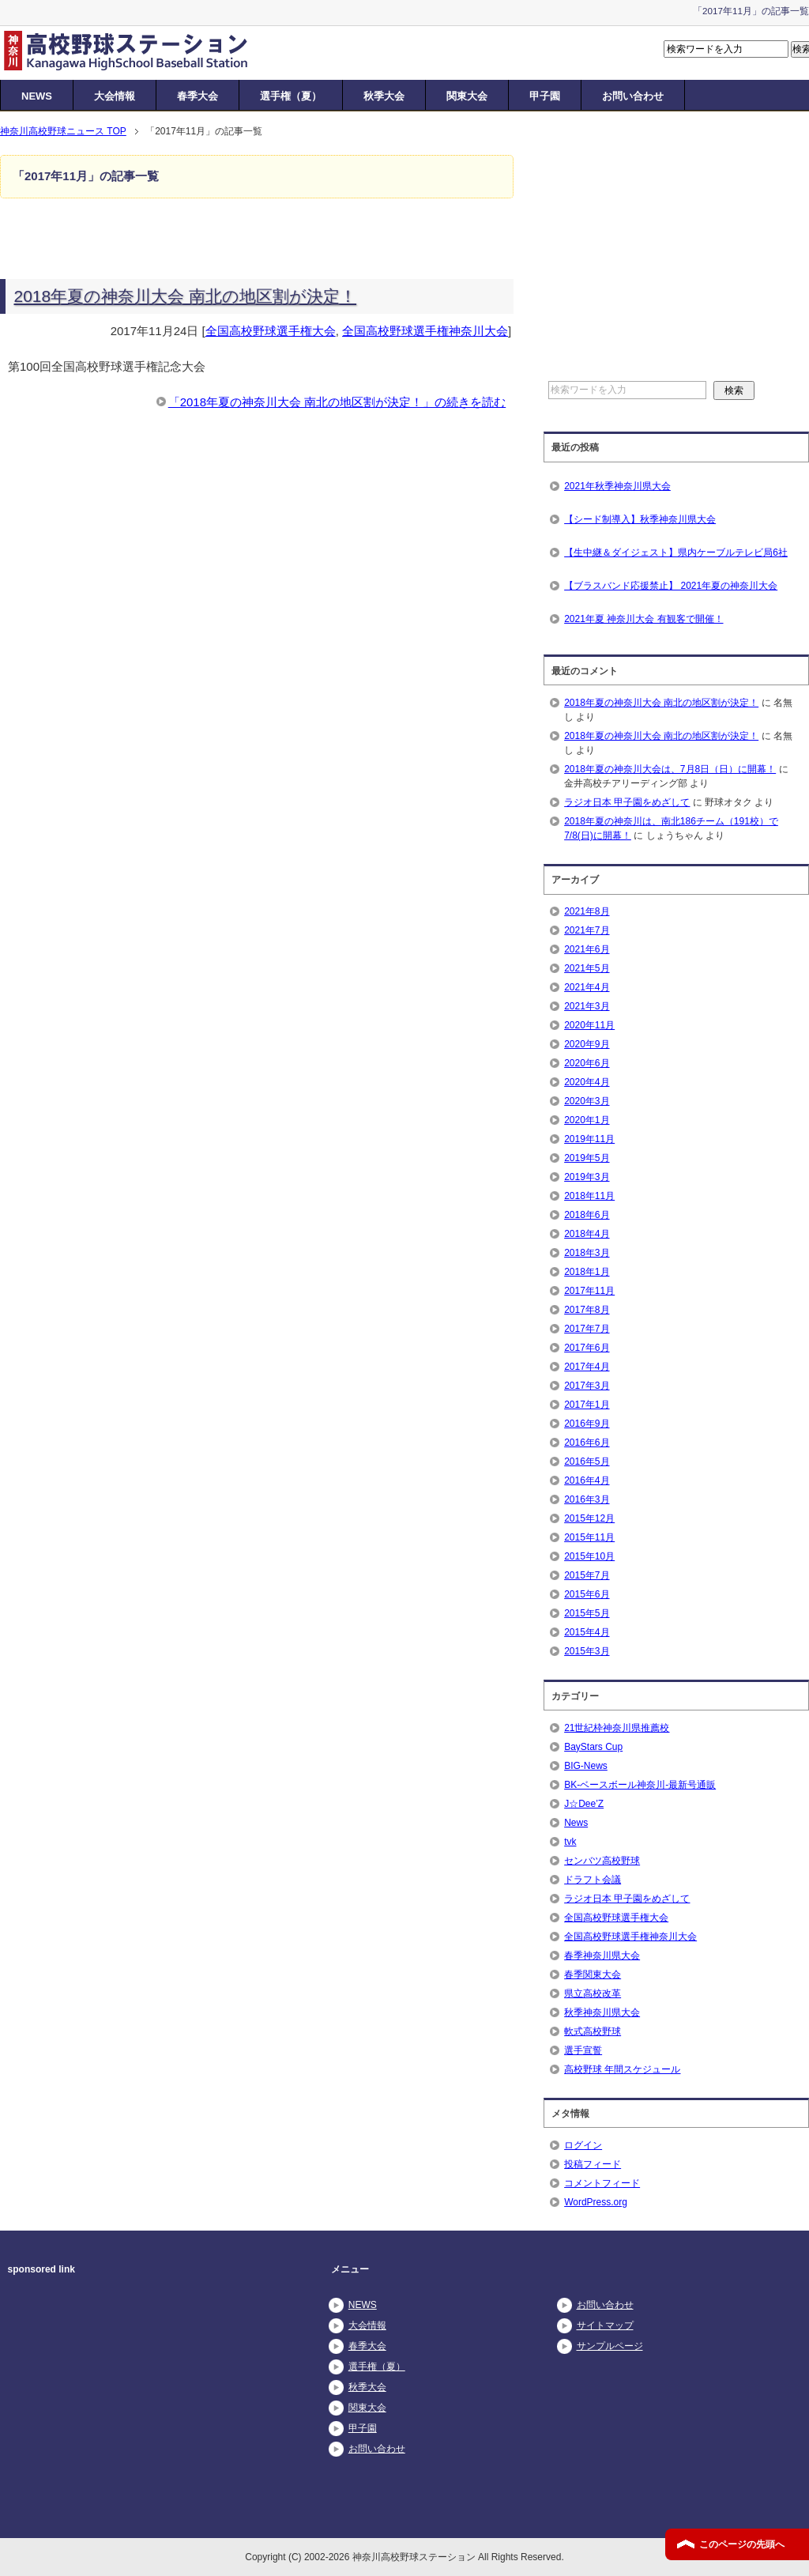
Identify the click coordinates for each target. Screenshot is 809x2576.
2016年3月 (586, 1499)
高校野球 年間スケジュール (622, 2069)
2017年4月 (586, 1366)
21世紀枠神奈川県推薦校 (616, 1727)
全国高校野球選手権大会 (270, 331)
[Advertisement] (690, 254)
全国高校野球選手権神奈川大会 (425, 331)
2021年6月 (586, 949)
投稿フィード (592, 2164)
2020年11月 (589, 1025)
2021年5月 (586, 968)
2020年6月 (586, 1063)
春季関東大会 (592, 1974)
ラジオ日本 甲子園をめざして (627, 802)
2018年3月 (586, 1252)
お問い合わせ (633, 96)
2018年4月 (586, 1233)
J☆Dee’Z (584, 1803)
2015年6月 (586, 1594)
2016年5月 (586, 1461)
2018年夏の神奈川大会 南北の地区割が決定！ (185, 296)
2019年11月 (589, 1139)
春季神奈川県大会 (602, 1955)
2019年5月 (586, 1158)
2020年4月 (586, 1082)
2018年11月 (589, 1195)
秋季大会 (383, 96)
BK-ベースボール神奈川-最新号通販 (640, 1784)
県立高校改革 (592, 1993)
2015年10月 (589, 1556)
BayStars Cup (593, 1746)
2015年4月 (586, 1632)
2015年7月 (586, 1575)
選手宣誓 (583, 2050)
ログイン (583, 2145)
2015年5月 (586, 1613)
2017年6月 (586, 1347)
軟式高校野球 (592, 2031)
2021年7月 (586, 930)
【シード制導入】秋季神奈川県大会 (640, 519)
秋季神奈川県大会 (602, 2012)
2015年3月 (586, 1651)
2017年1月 (586, 1404)
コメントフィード (602, 2183)
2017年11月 (589, 1290)
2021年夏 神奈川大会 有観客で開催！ (643, 618)
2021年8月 (586, 911)
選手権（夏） (291, 96)
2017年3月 (586, 1385)
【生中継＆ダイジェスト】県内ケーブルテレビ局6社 (676, 552)
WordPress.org (595, 2202)
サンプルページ (610, 2346)
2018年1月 (586, 1271)
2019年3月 (586, 1176)
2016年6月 (586, 1442)
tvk (570, 1841)
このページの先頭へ (742, 2544)
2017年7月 (586, 1328)
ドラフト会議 (592, 1879)
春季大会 (197, 96)
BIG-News (586, 1765)
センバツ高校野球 (602, 1860)
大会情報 (114, 96)
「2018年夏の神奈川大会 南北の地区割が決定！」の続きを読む (337, 402)
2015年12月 (589, 1518)
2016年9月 (586, 1423)
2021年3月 (586, 1006)
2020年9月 (586, 1044)
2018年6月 (586, 1214)
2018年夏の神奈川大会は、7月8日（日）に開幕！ (670, 769)
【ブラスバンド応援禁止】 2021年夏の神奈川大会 (670, 585)
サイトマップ (605, 2325)
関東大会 (466, 96)
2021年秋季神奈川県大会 (617, 486)
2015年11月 (589, 1537)
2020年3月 (586, 1101)
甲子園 (544, 96)
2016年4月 (586, 1480)
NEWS (36, 96)
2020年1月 (586, 1120)
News (576, 1822)
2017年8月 (586, 1309)
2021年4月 (586, 987)
